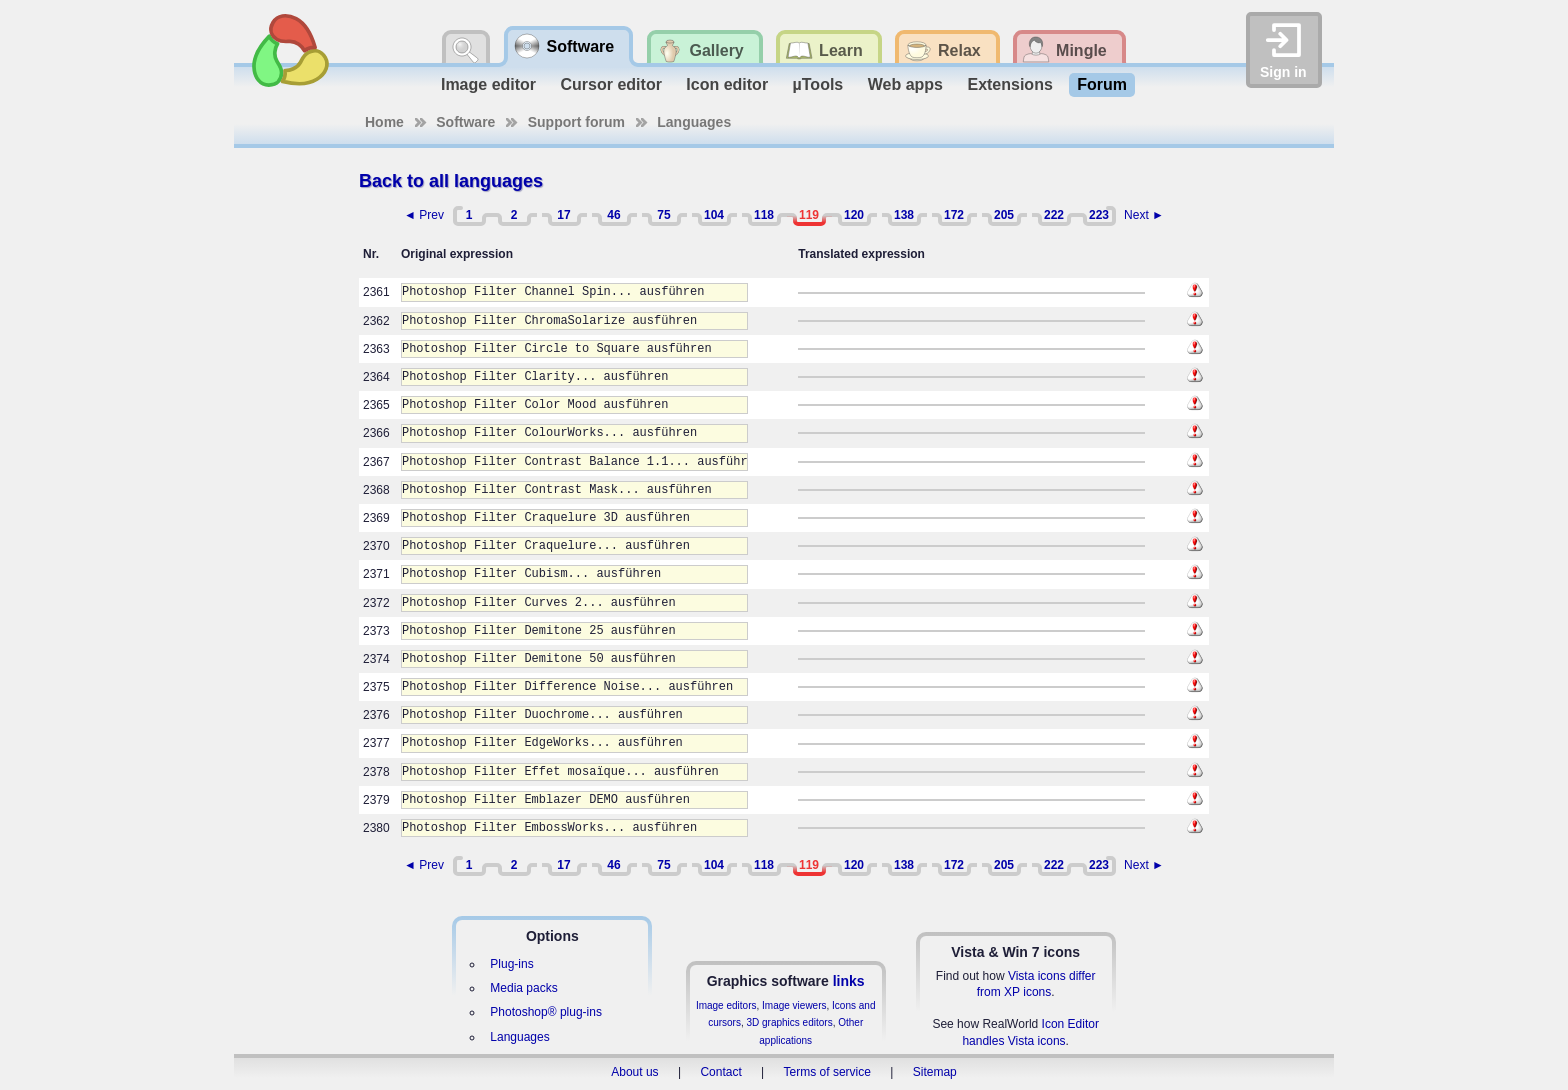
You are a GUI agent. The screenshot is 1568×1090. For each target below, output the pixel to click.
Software (465, 122)
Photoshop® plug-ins (546, 1012)
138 (904, 215)
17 (563, 215)
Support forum (576, 122)
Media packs (523, 988)
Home (384, 122)
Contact (720, 1072)
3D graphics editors (789, 1022)
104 (714, 215)
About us (634, 1072)
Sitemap (935, 1072)
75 (663, 215)
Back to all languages (451, 181)
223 (1099, 215)
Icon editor (727, 84)
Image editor (488, 84)
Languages (694, 122)
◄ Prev (424, 215)
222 (1054, 215)
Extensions (1009, 84)
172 (954, 215)
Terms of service (827, 1072)
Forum (1102, 84)
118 (764, 215)
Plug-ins (511, 964)
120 (854, 215)
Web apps (905, 84)
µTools (818, 84)
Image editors (726, 1005)
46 (613, 215)
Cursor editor (611, 84)
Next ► (1144, 215)
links (849, 981)
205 (1004, 215)
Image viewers (794, 1005)
